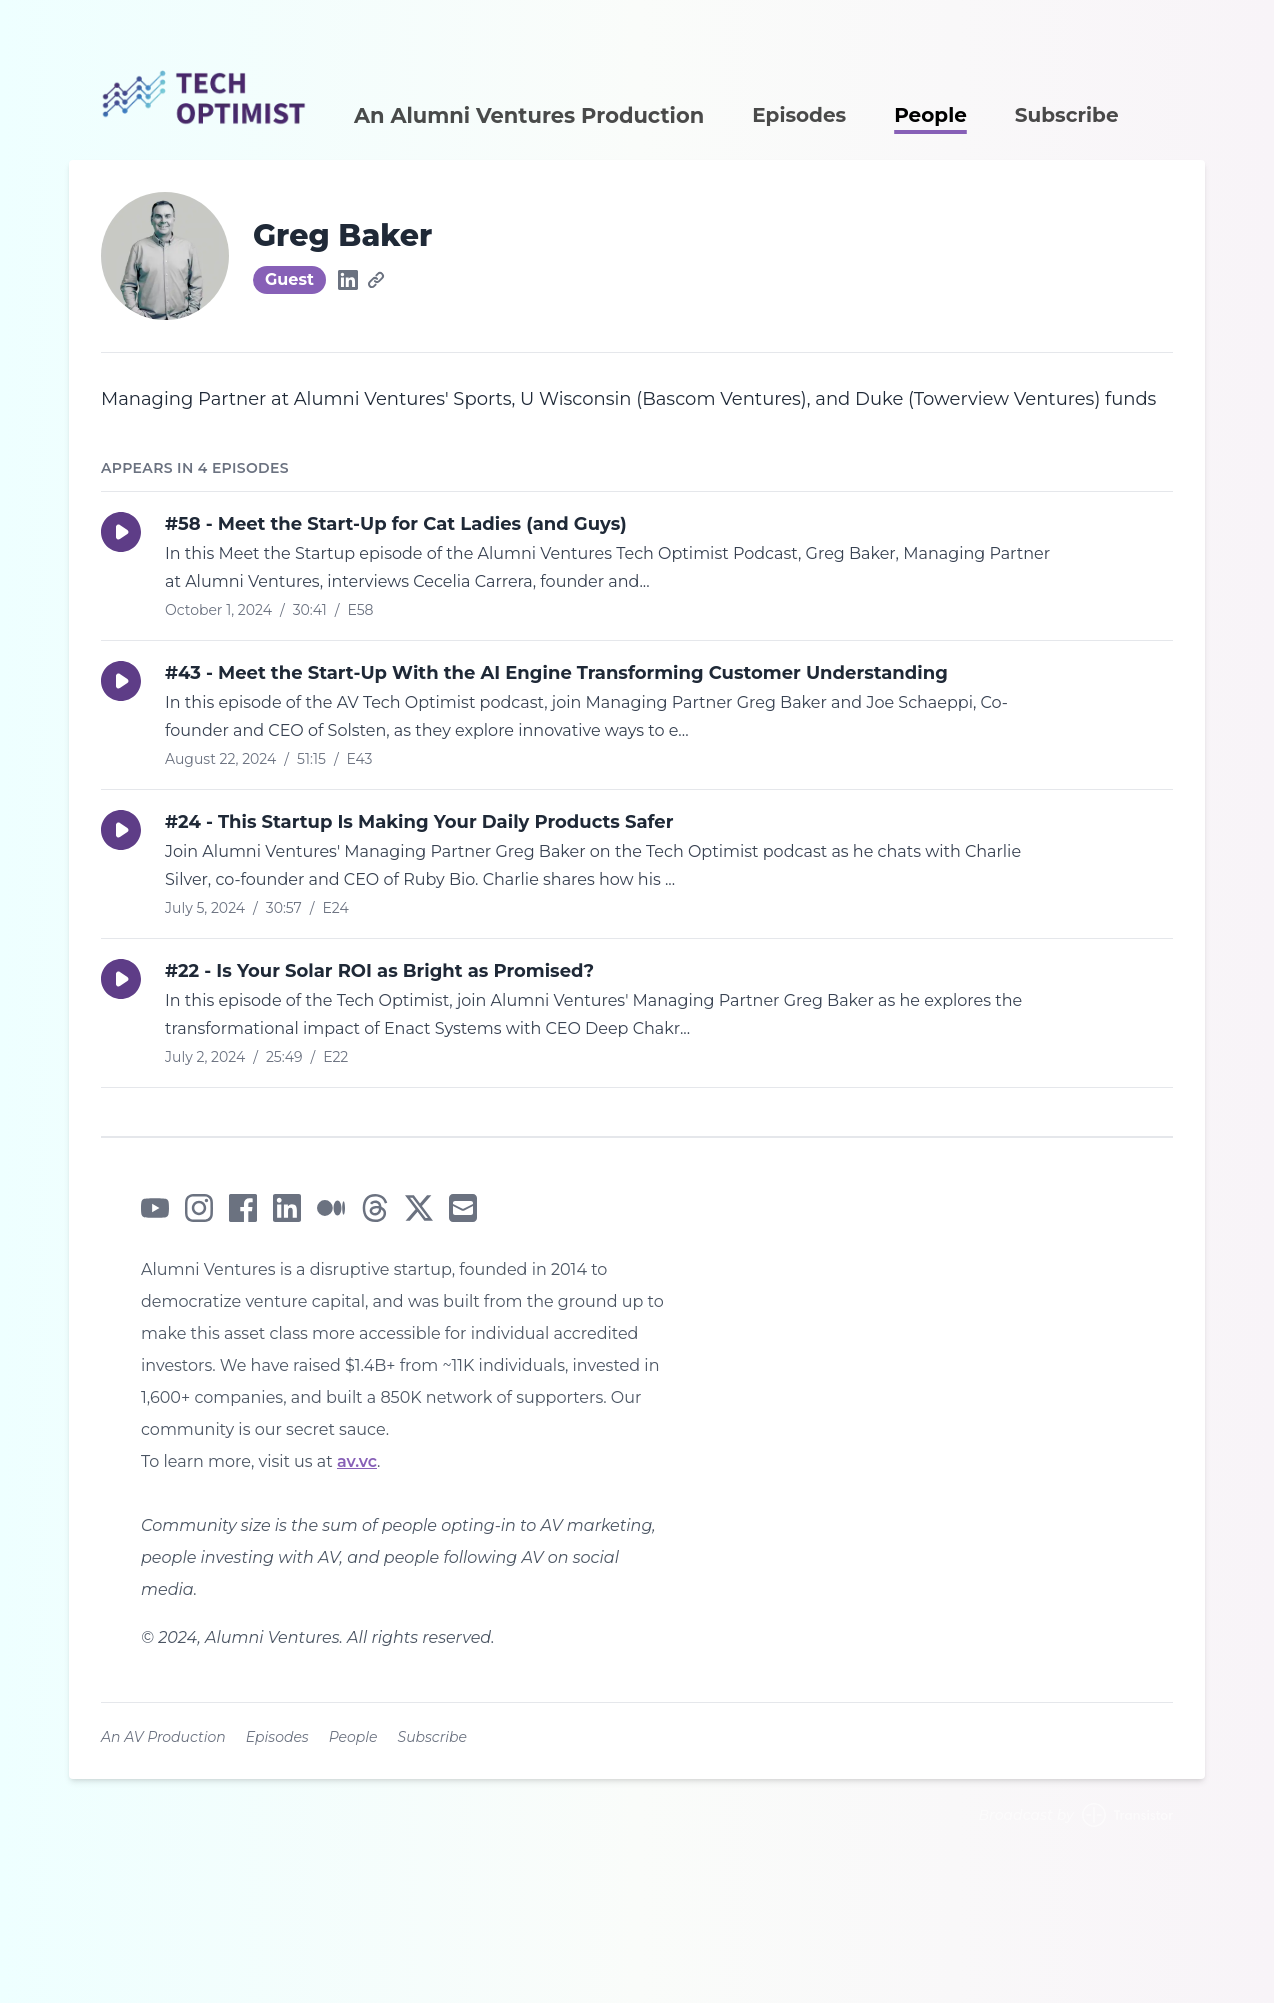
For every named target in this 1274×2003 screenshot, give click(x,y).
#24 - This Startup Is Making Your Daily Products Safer (419, 822)
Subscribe (1067, 116)
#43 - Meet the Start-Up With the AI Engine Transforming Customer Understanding (556, 673)
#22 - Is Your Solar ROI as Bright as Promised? (379, 971)
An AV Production (163, 1737)
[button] (121, 532)
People (930, 116)
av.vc (357, 1461)
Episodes (799, 116)
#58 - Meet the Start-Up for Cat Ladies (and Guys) (396, 524)
